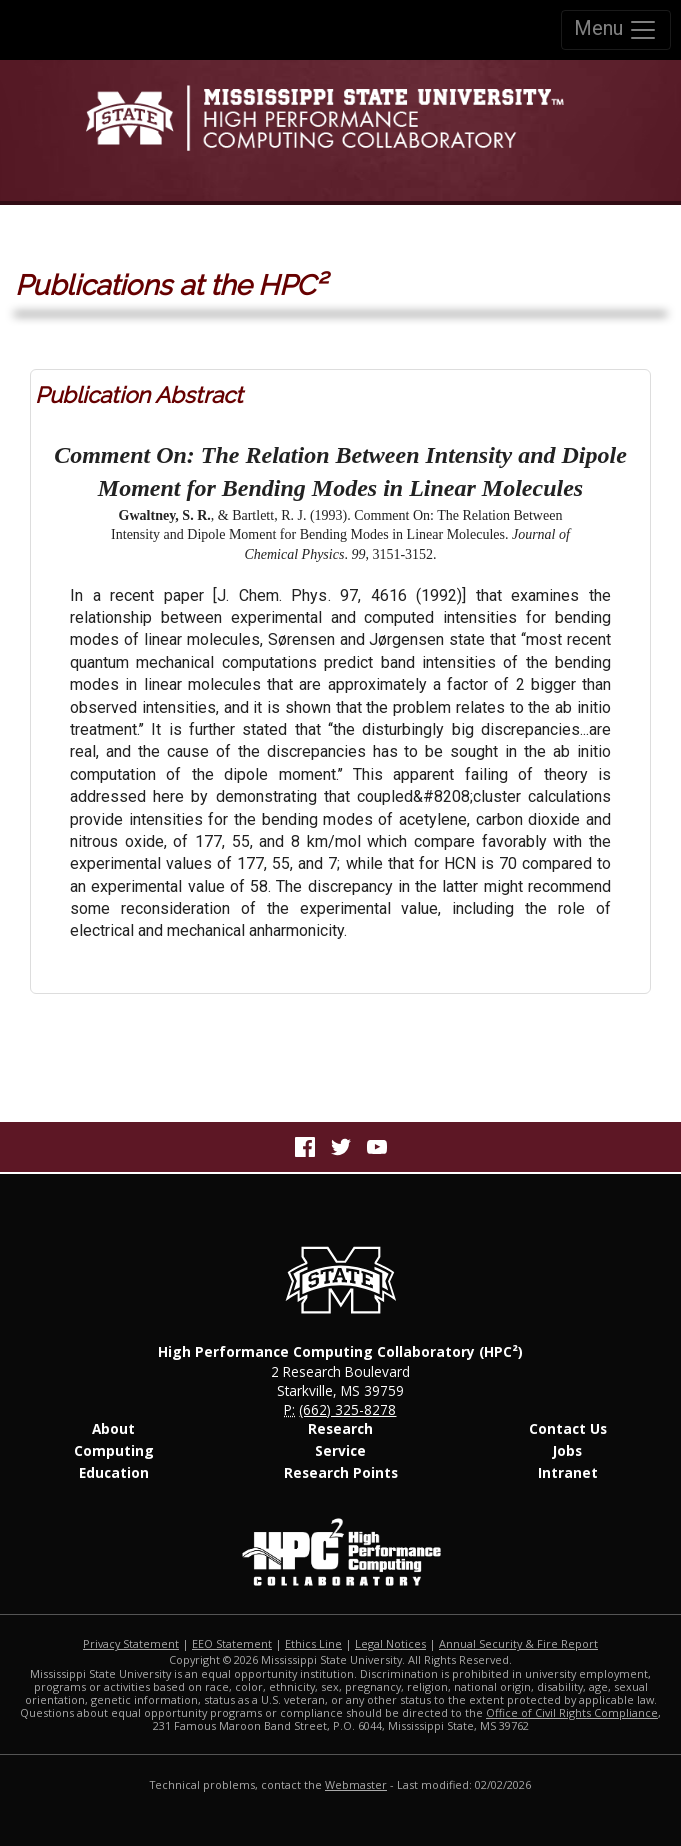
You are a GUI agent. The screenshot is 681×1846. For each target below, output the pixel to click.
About (113, 1428)
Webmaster (356, 1784)
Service (340, 1450)
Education (114, 1472)
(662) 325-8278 (347, 1409)
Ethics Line (313, 1643)
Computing (114, 1450)
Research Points (341, 1472)
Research (340, 1428)
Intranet (568, 1472)
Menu (616, 30)
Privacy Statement (131, 1643)
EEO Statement (232, 1643)
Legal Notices (390, 1643)
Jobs (567, 1450)
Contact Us (568, 1428)
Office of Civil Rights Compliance (572, 1712)
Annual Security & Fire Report (518, 1643)
